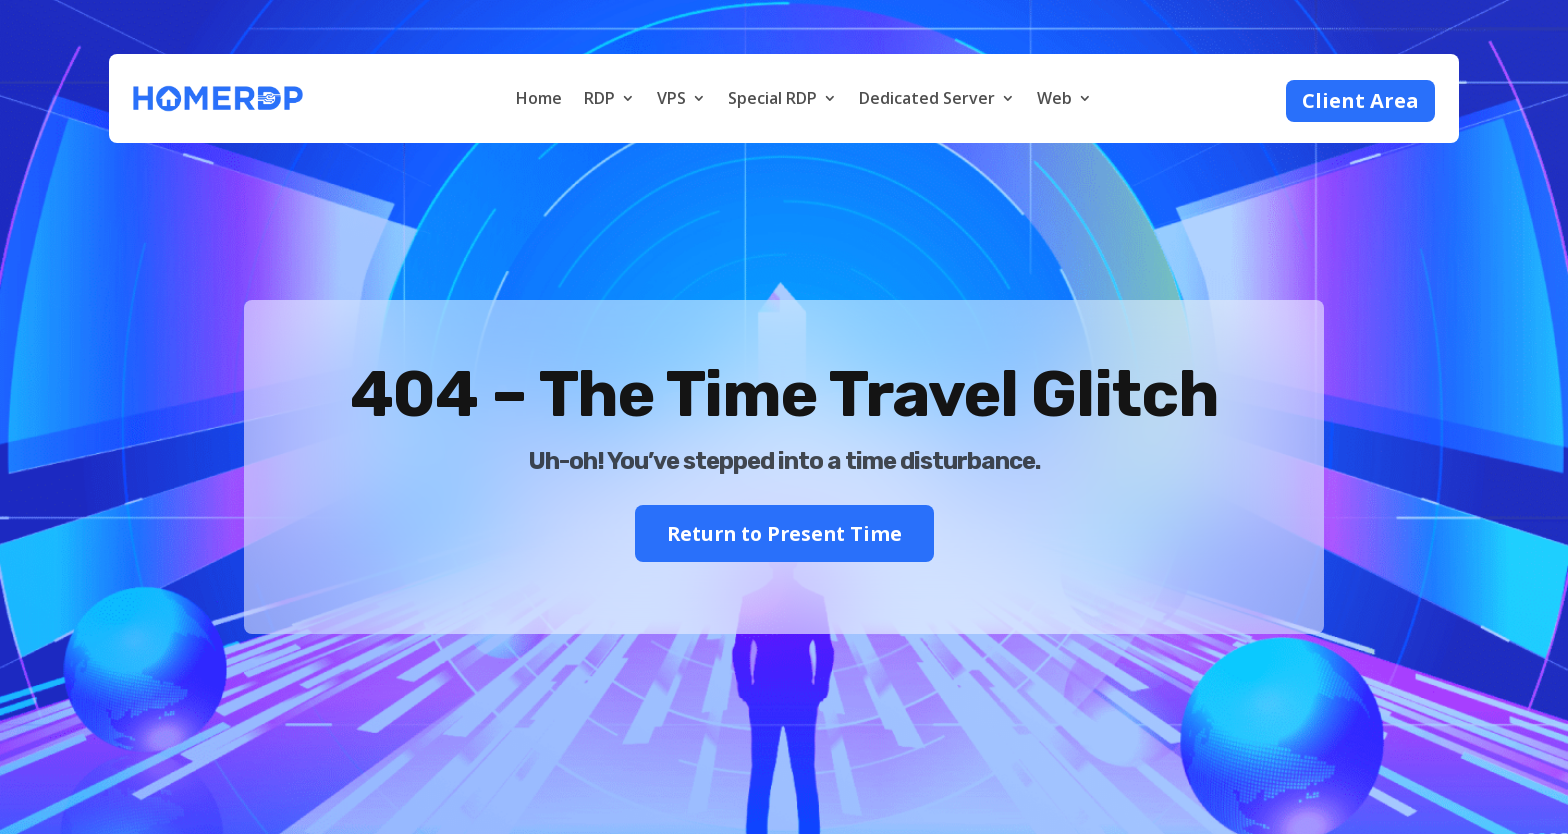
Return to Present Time (784, 533)
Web (1054, 98)
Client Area (1360, 100)
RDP (599, 98)
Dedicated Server (927, 98)
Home (539, 98)
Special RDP (772, 98)
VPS (671, 98)
